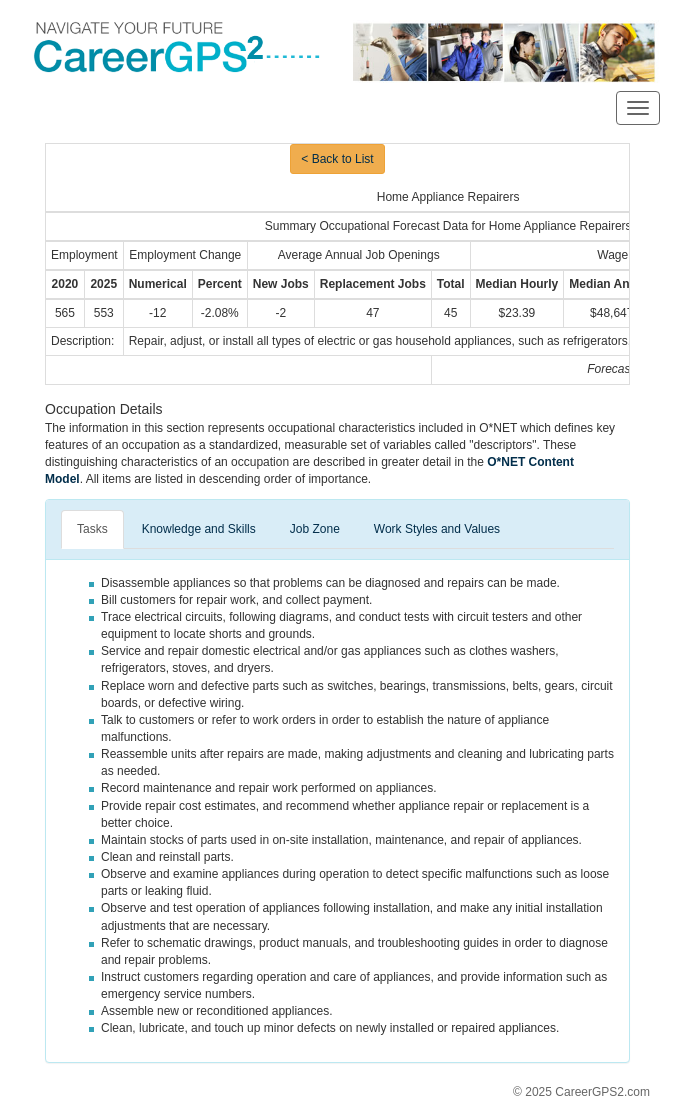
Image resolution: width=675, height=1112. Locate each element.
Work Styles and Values (437, 529)
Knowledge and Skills (199, 529)
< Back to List (337, 159)
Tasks (92, 529)
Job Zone (315, 529)
